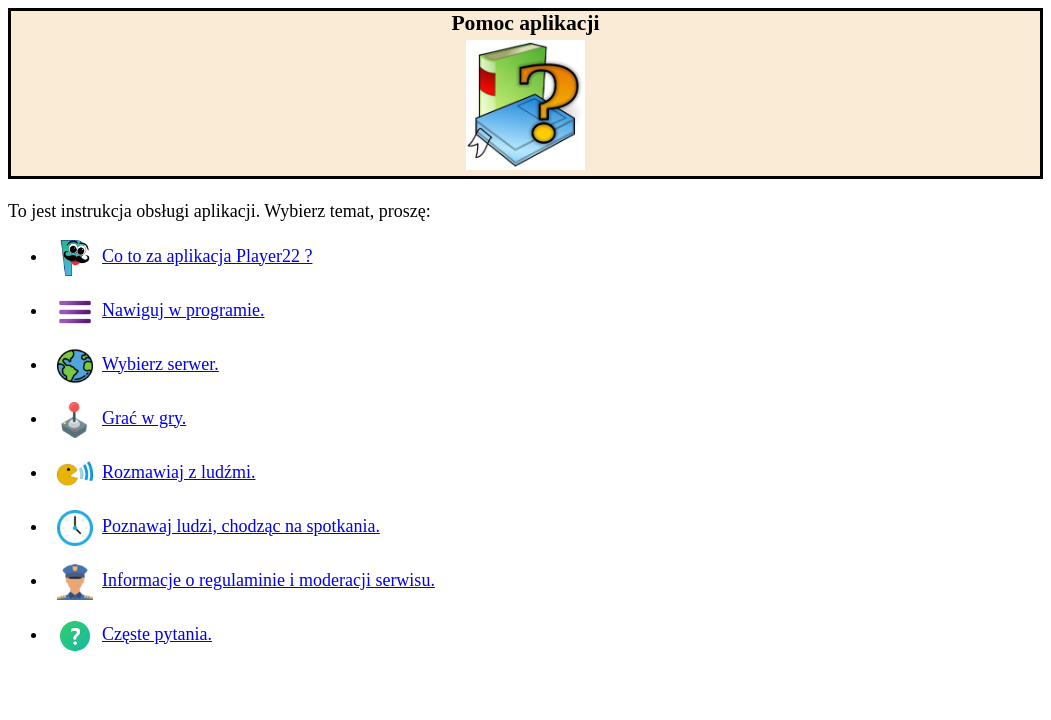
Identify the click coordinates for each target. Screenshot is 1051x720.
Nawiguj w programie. (160, 310)
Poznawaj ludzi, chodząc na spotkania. (218, 526)
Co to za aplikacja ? (184, 256)
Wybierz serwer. (138, 364)
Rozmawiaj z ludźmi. (156, 472)
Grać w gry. (121, 418)
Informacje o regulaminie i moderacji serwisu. (246, 580)
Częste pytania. (134, 634)
